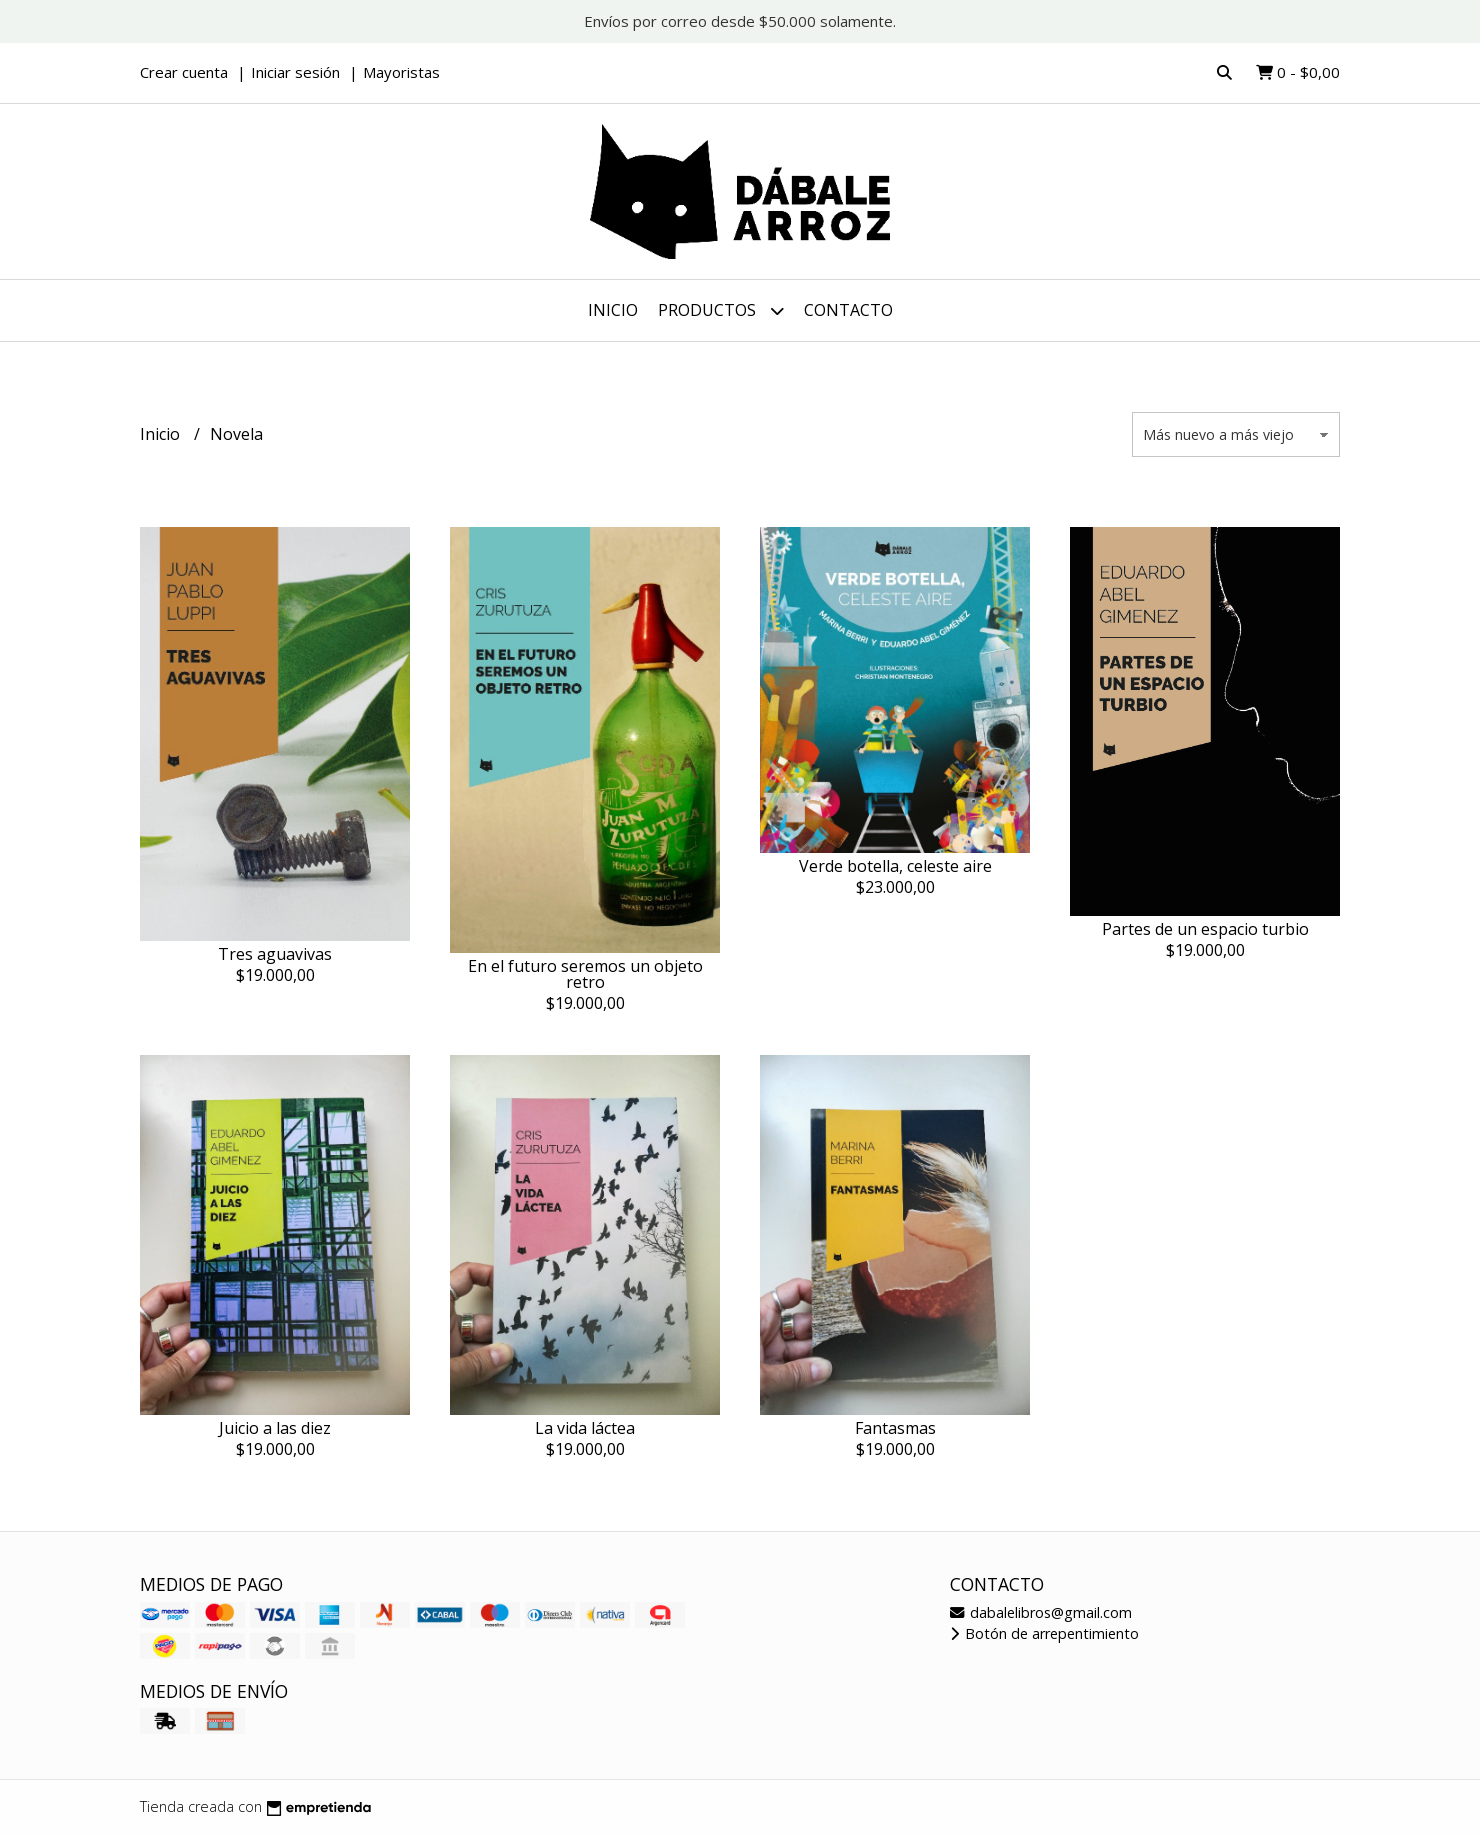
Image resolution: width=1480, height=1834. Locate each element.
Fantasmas (895, 1428)
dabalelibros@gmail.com (1041, 1612)
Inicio (613, 310)
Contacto (848, 310)
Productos (721, 310)
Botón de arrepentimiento (1044, 1633)
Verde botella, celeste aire (895, 866)
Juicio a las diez (275, 1428)
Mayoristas (401, 72)
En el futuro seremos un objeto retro (585, 974)
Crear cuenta (184, 72)
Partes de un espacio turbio (1205, 929)
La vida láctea (585, 1428)
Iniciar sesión (295, 72)
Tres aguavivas (275, 954)
